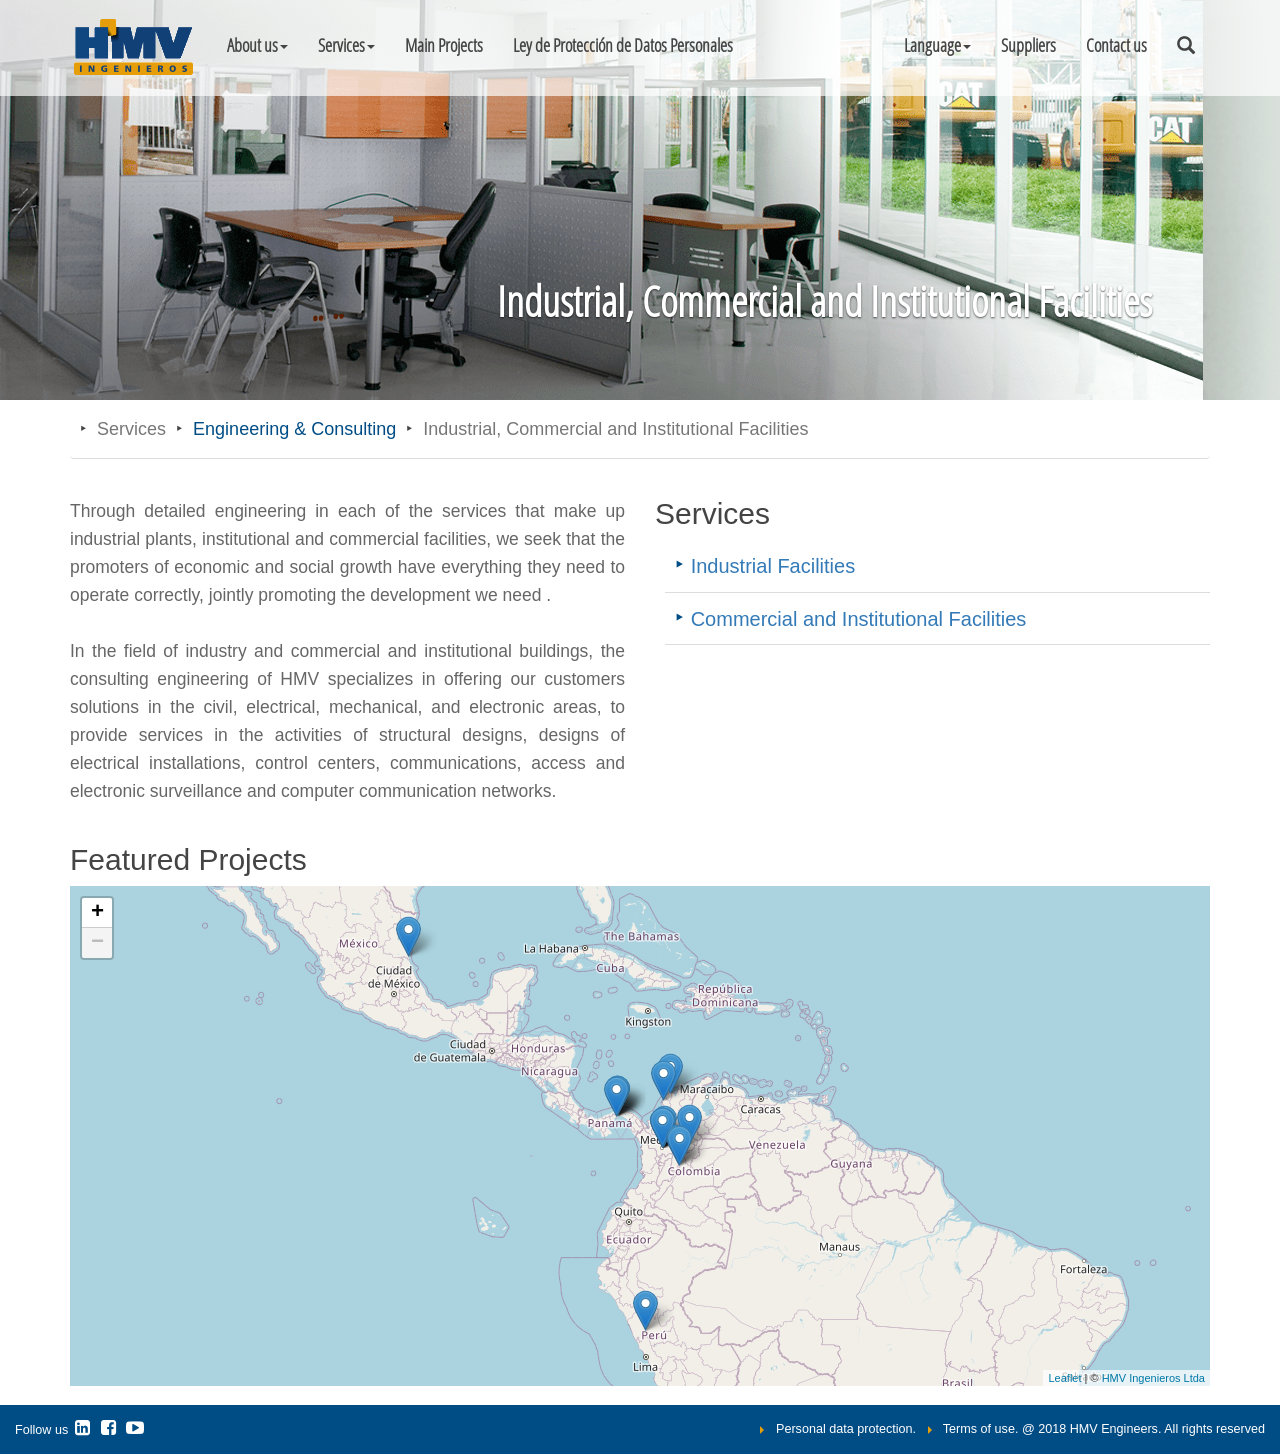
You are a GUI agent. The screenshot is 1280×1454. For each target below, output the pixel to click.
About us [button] (257, 45)
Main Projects (444, 45)
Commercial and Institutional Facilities (859, 619)
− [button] (97, 943)
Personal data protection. (846, 1429)
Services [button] (346, 45)
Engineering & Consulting (294, 429)
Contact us (1116, 45)
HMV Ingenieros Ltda (1153, 1378)
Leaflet (1064, 1378)
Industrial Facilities (773, 566)
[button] (937, 45)
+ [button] (97, 913)
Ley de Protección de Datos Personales (623, 45)
